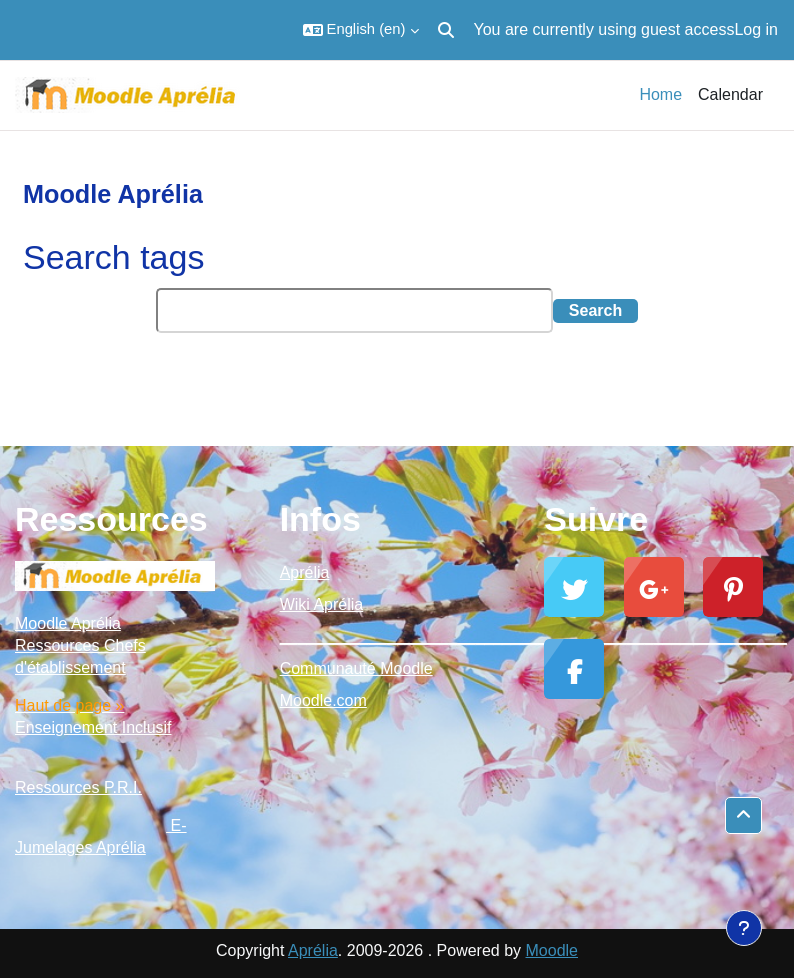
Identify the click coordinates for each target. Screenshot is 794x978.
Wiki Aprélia (322, 604)
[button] (361, 30)
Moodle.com (323, 700)
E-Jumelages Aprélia (101, 836)
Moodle (552, 950)
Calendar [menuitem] (730, 94)
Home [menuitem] (660, 94)
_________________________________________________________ (397, 636)
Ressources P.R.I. (78, 787)
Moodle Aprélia (68, 623)
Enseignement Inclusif (93, 727)
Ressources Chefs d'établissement (80, 656)
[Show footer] (744, 928)
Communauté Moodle (356, 668)
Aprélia (305, 572)
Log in (756, 29)
